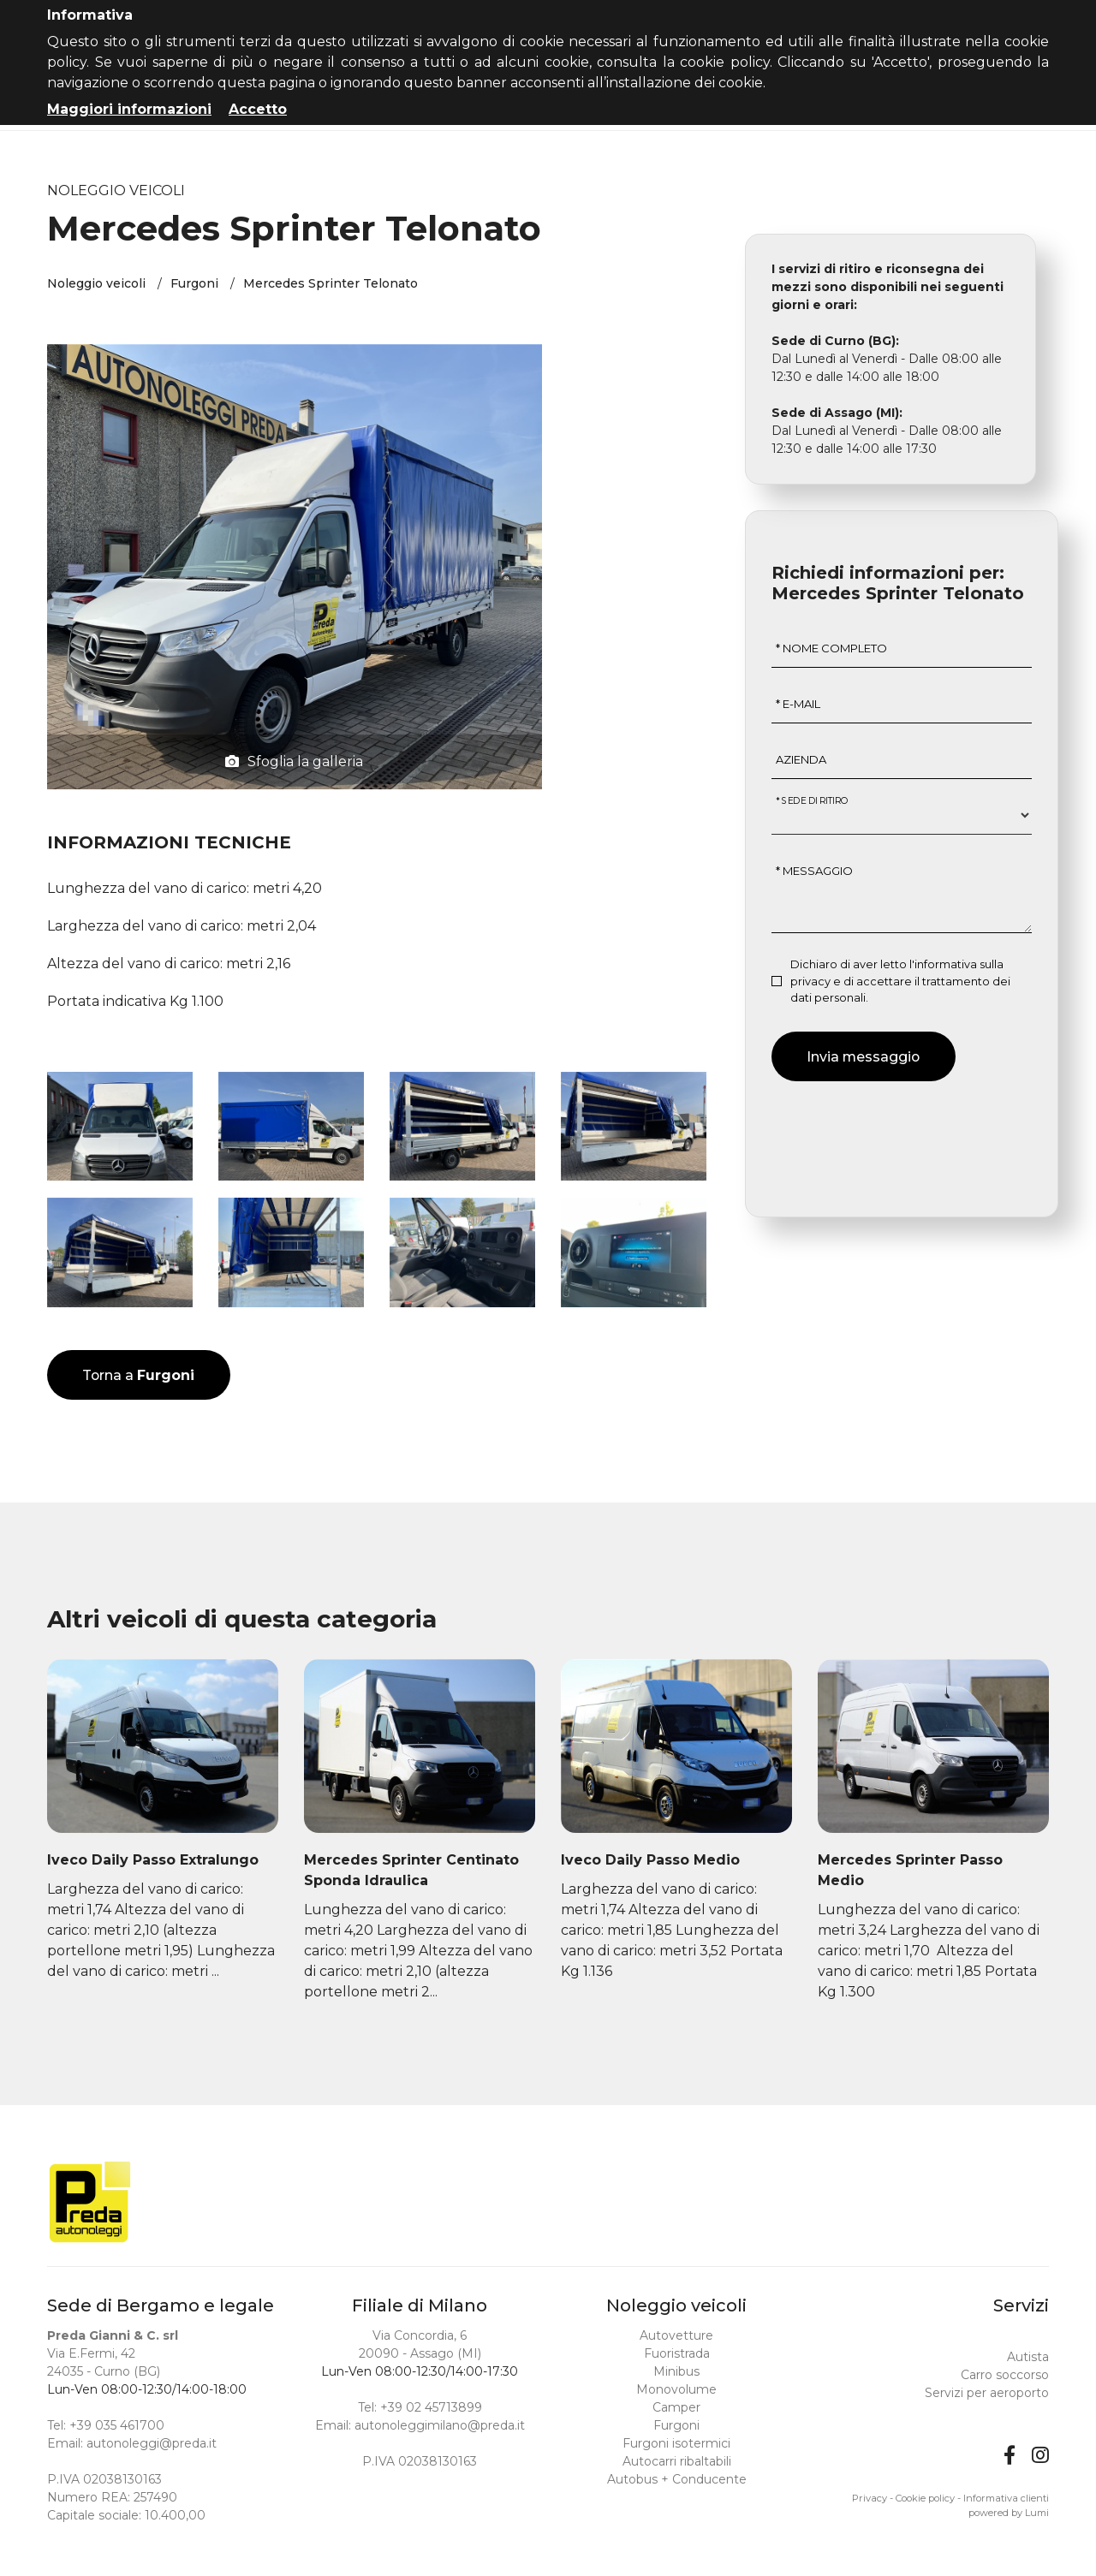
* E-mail (798, 706)
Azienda (801, 762)
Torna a (139, 1377)
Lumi (1037, 2513)
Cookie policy (925, 2498)
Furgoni (194, 285)
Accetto (258, 109)
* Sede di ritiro (812, 802)
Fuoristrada (677, 2353)
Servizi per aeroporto (987, 2392)
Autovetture (676, 2335)
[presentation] (901, 1134)
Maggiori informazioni (129, 109)
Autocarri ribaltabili (676, 2461)
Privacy (869, 2498)
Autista (1028, 2357)
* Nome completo (831, 650)
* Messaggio (814, 873)
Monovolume (676, 2389)
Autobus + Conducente (677, 2479)
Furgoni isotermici (676, 2443)
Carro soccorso (1005, 2375)
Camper (676, 2407)
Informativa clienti (1006, 2498)
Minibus (676, 2371)
